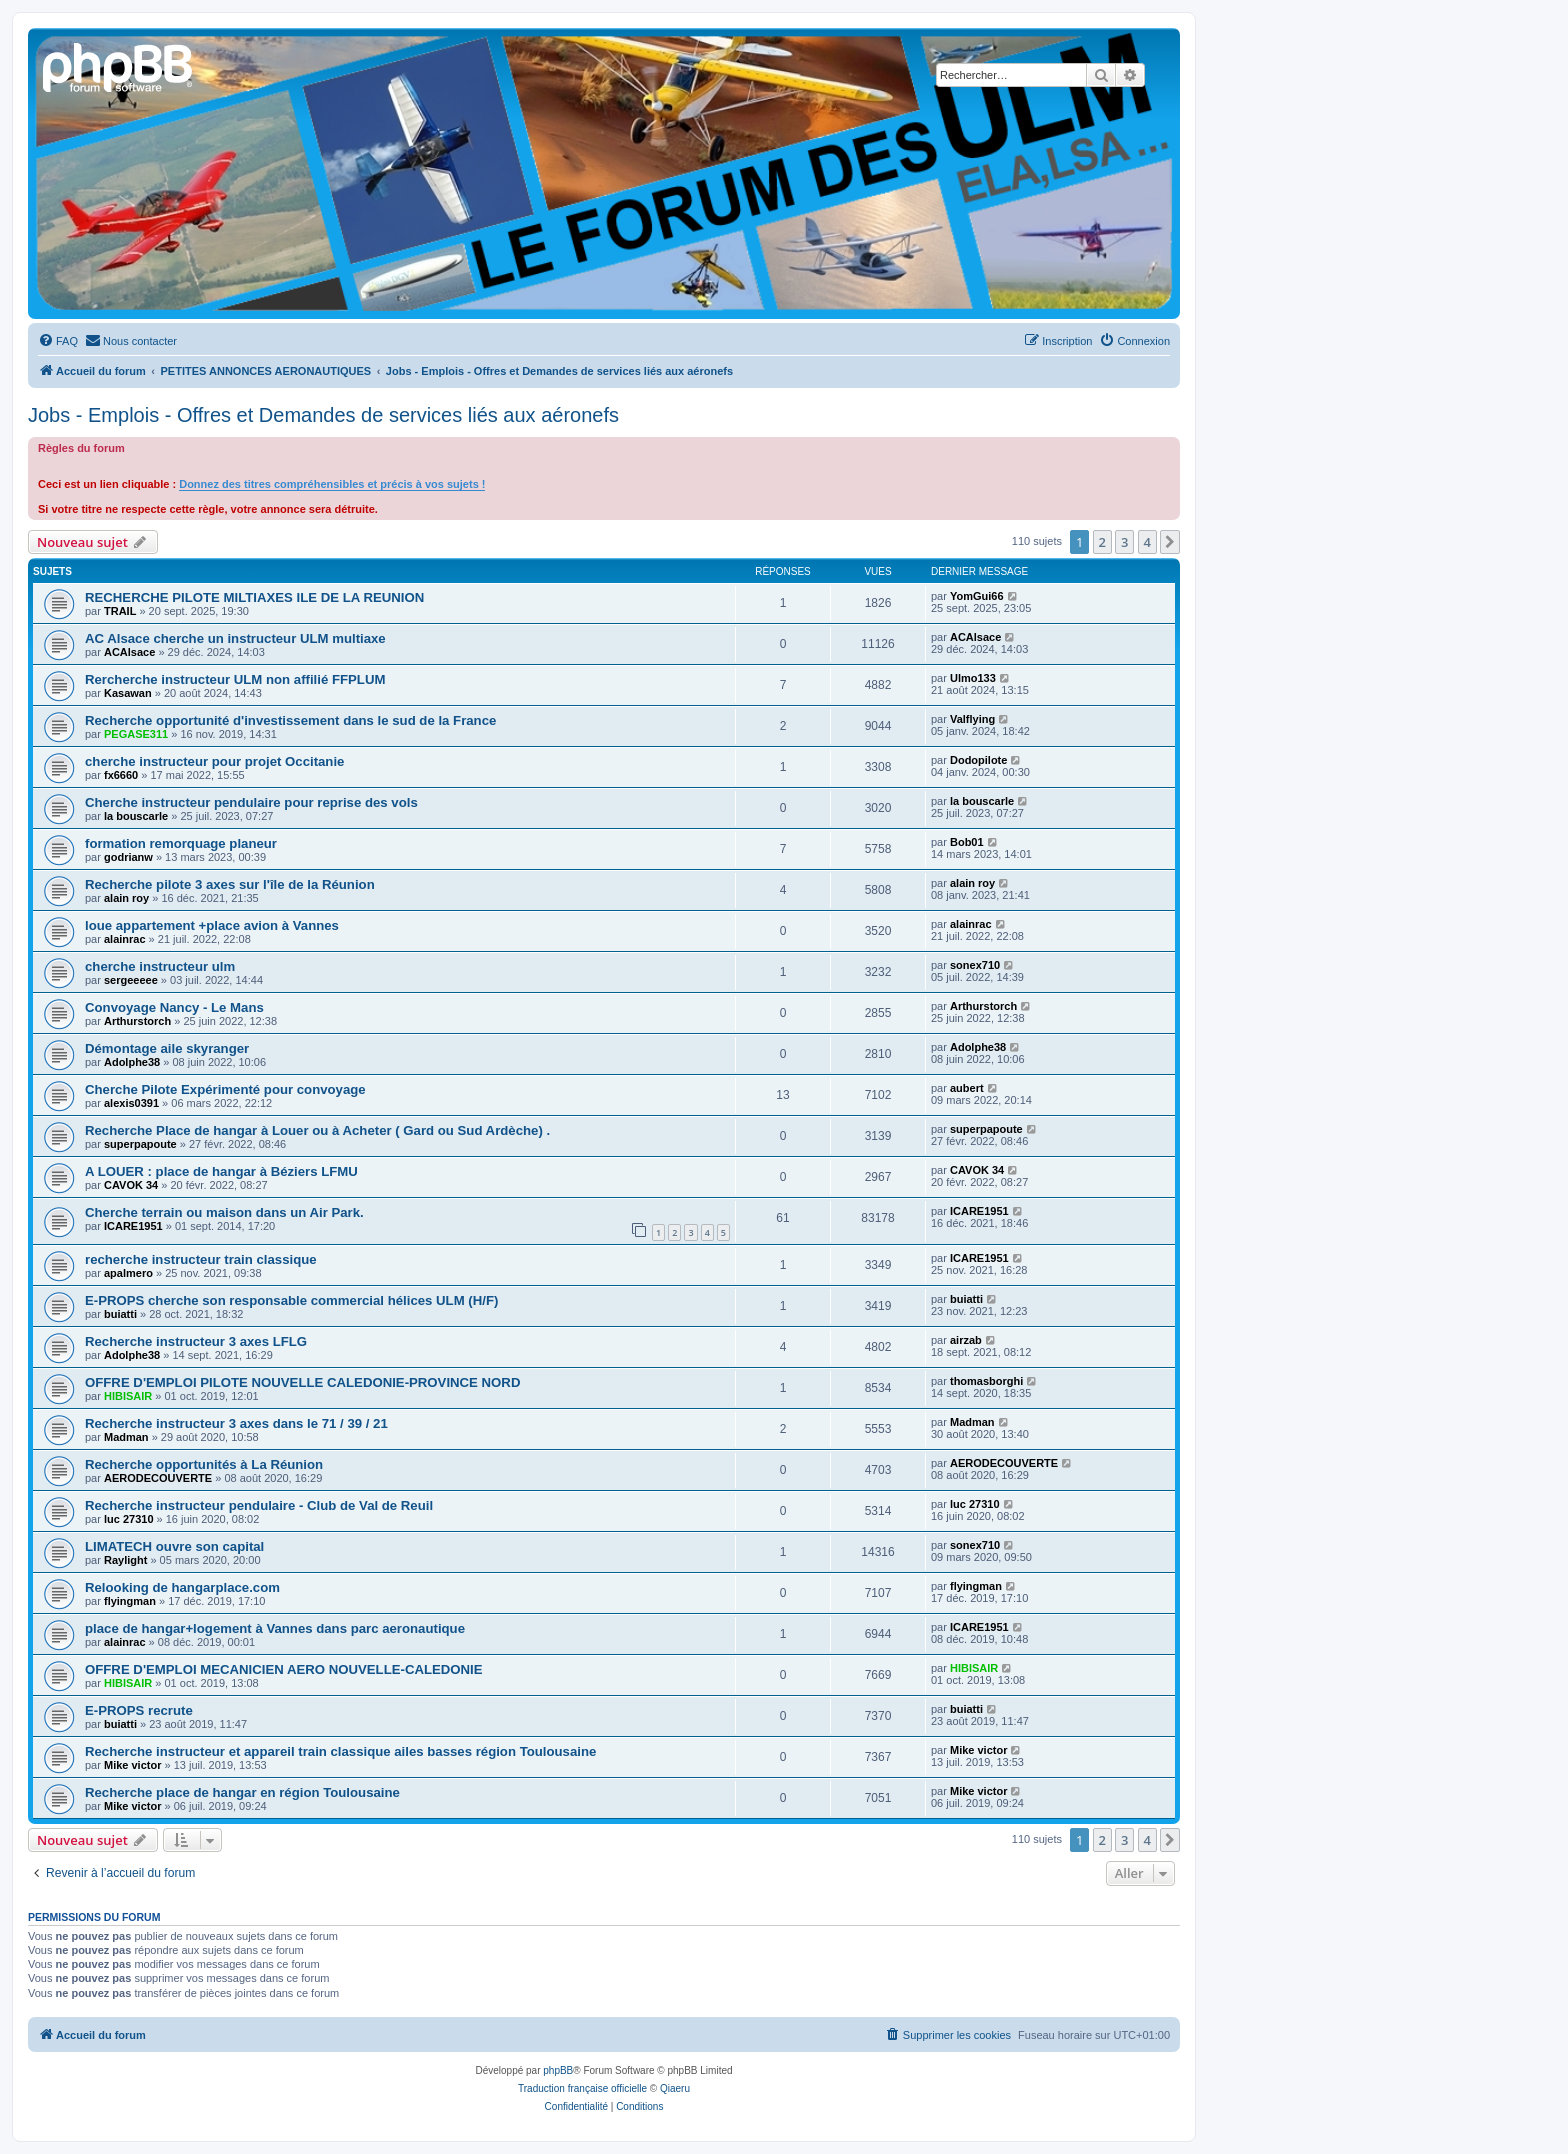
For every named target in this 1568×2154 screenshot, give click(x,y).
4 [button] (1147, 542)
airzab (966, 1340)
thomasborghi (986, 1381)
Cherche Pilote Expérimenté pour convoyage (225, 1089)
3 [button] (1124, 542)
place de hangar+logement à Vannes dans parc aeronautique (275, 1628)
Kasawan (128, 693)
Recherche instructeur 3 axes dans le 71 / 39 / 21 (236, 1423)
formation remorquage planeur (181, 843)
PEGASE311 (136, 734)
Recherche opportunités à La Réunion (204, 1464)
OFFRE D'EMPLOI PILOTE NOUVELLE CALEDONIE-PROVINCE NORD (302, 1382)
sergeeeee (131, 980)
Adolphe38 (132, 1062)
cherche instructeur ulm (160, 966)
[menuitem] (58, 341)
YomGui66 (977, 596)
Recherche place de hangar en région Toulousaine (242, 1792)
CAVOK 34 (131, 1185)
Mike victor (132, 1765)
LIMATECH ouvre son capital (174, 1546)
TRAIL (120, 611)
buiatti (120, 1314)
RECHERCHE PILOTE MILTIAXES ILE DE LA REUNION (254, 597)
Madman (126, 1437)
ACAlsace (129, 652)
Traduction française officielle (582, 2088)
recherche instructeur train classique (201, 1259)
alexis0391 (131, 1103)
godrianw (128, 857)
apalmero (128, 1273)
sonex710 (975, 965)
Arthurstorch (137, 1021)
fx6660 (121, 775)
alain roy (126, 898)
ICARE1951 (133, 1226)
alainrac (125, 939)
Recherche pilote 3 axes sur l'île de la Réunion (230, 884)
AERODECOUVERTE (158, 1478)
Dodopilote (978, 760)
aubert (967, 1088)
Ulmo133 (973, 678)
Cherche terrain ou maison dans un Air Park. (224, 1212)
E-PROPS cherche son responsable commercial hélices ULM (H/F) (291, 1300)
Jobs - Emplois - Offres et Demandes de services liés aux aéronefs (323, 415)
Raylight (125, 1560)
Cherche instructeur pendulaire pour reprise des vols (251, 802)
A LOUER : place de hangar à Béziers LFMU (221, 1171)
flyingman (130, 1601)
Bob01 (967, 842)
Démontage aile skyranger (167, 1048)
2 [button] (1102, 542)
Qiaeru (675, 2088)
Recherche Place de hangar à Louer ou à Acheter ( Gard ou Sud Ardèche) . (317, 1130)
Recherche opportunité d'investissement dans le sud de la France (290, 720)
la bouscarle (136, 816)
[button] (1170, 542)
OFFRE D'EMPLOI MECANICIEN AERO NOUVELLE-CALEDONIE (284, 1669)
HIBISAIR (128, 1396)
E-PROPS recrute (139, 1710)
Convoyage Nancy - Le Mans (174, 1007)
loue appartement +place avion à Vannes (212, 925)
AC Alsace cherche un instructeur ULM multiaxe (235, 638)
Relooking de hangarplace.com (182, 1587)
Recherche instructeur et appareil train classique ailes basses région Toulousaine (340, 1751)
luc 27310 (129, 1519)
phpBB (558, 2070)
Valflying (972, 719)
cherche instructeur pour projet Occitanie (214, 761)
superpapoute (140, 1144)
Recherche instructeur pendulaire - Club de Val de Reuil (259, 1505)
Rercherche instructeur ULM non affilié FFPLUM (235, 679)
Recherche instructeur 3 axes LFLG (196, 1341)
